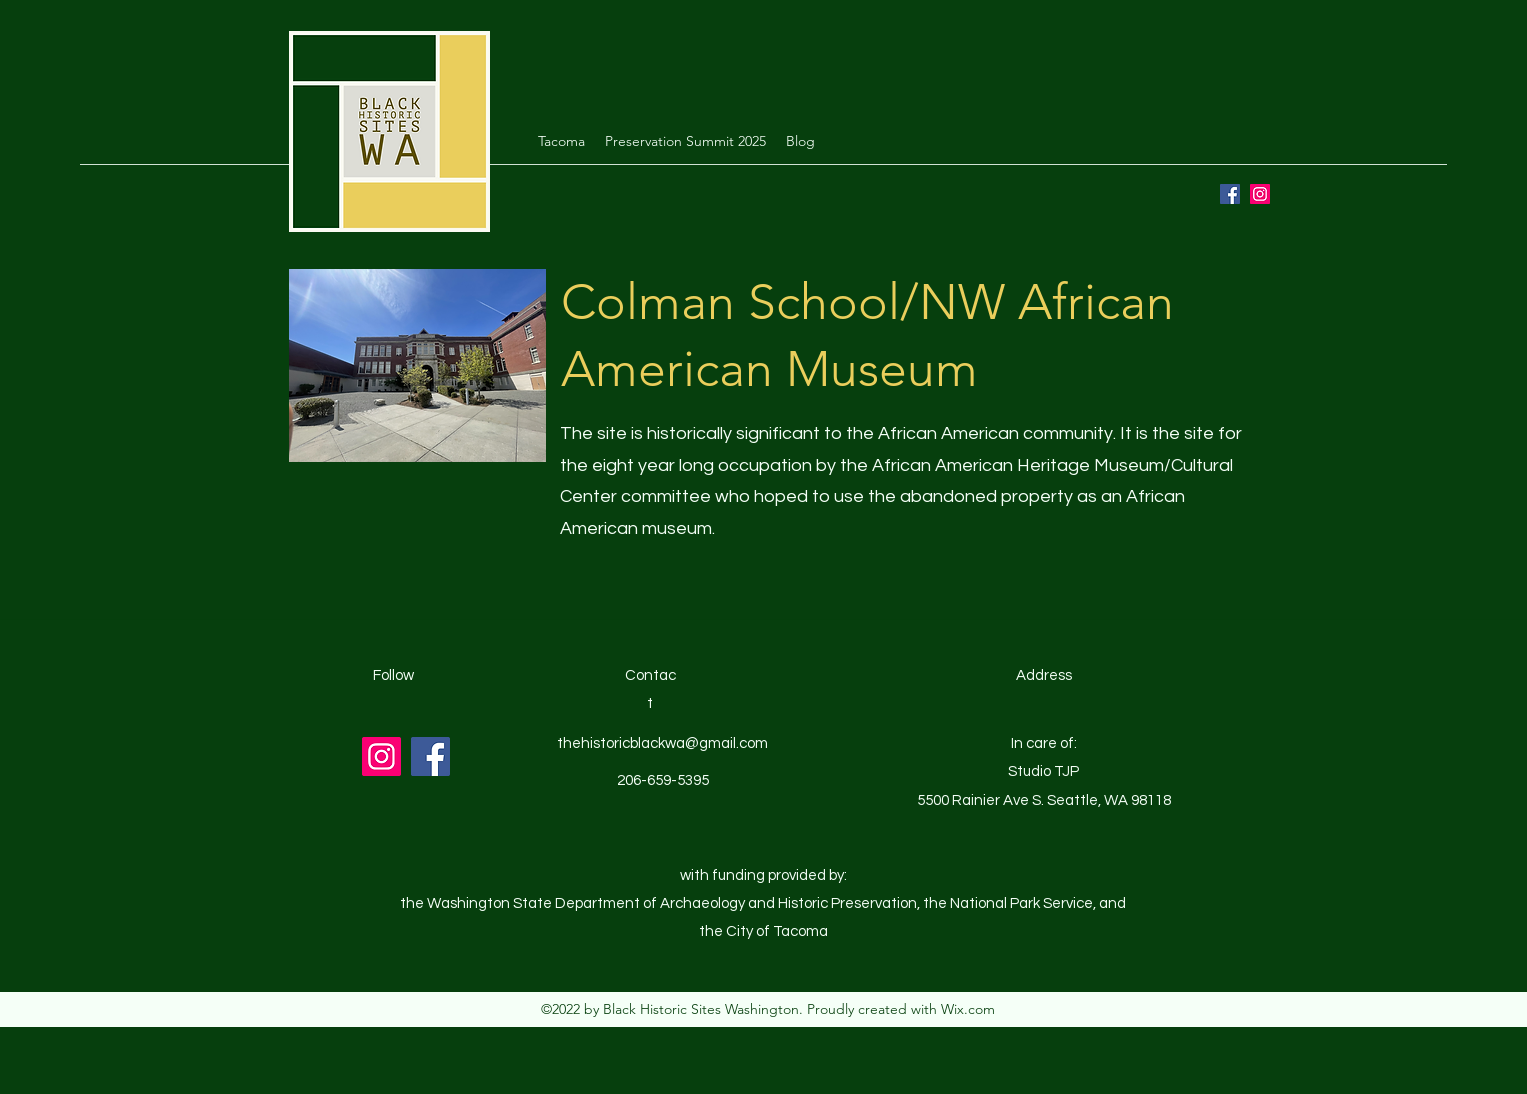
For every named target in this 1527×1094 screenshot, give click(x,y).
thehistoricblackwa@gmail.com (662, 743)
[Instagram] (1260, 194)
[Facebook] (1230, 194)
